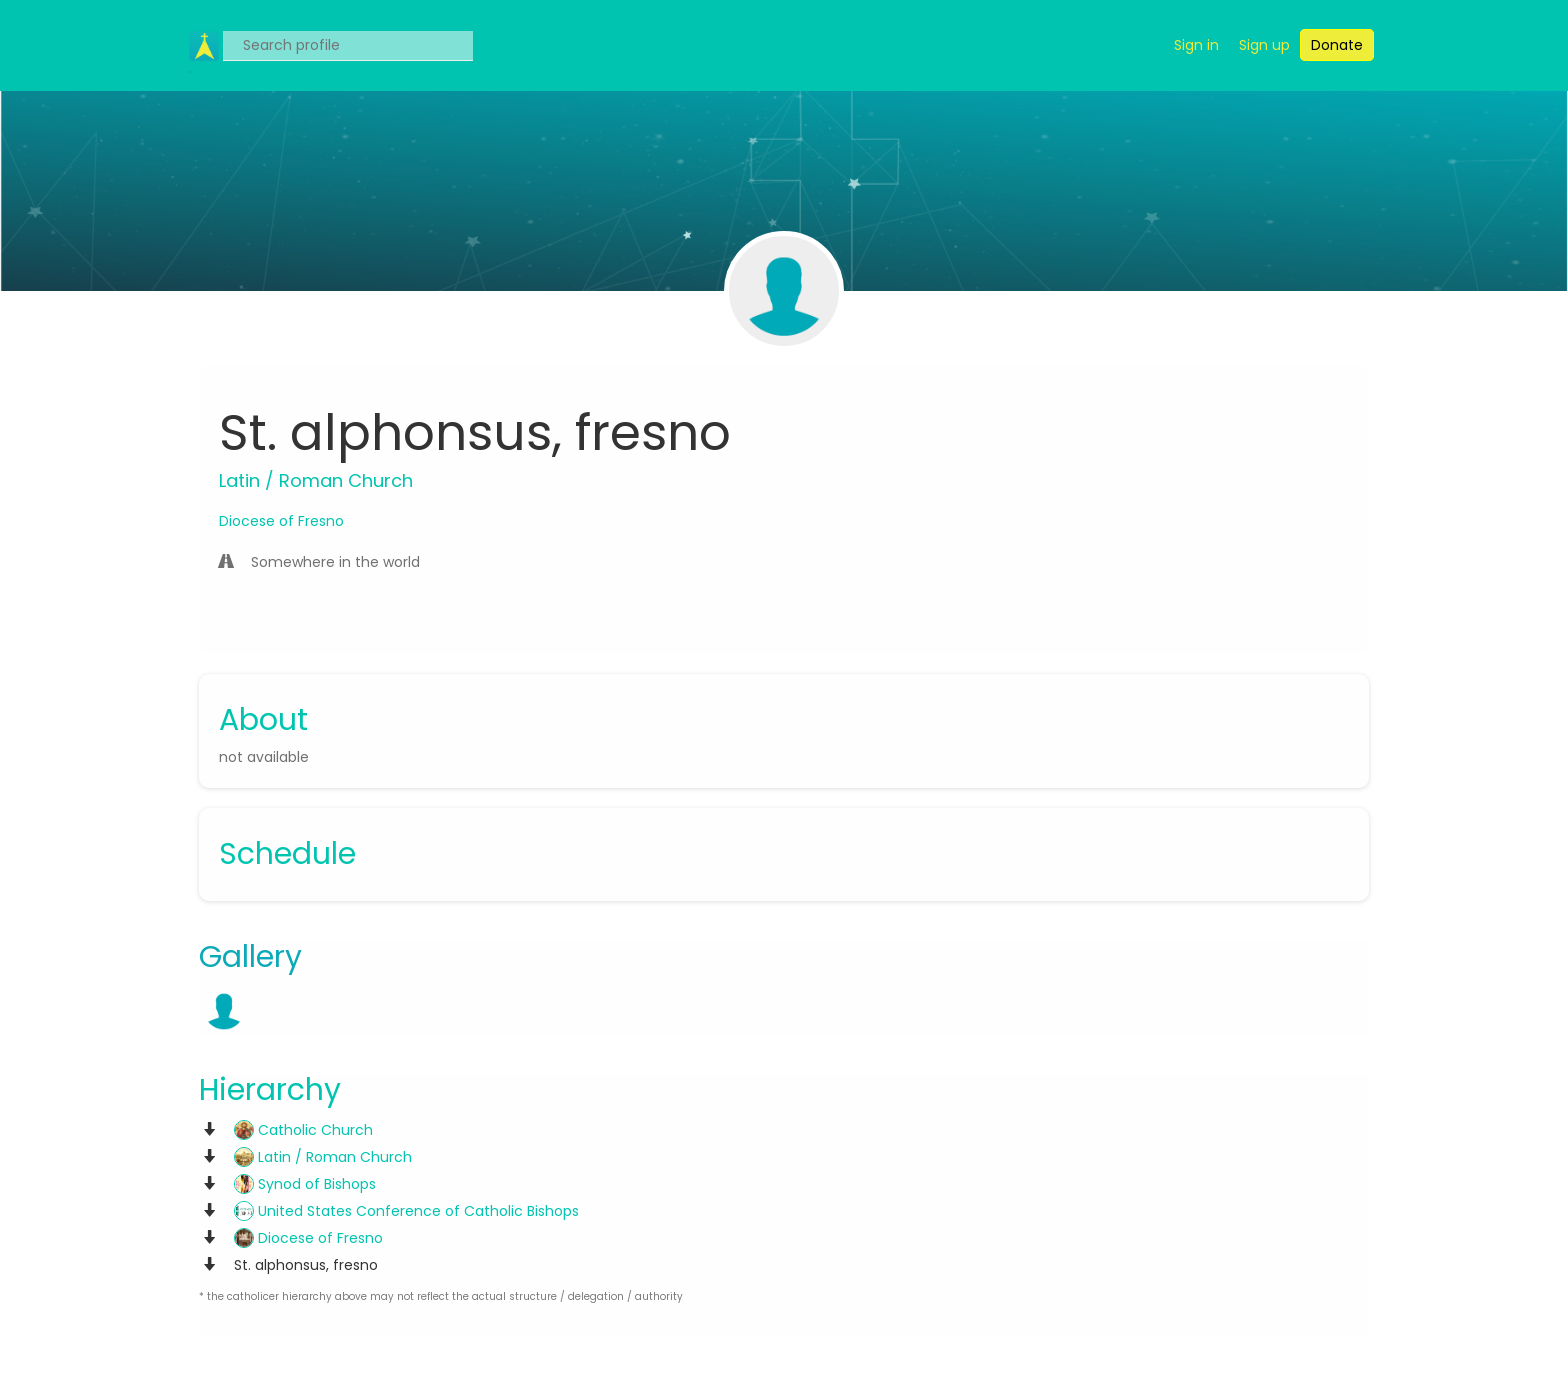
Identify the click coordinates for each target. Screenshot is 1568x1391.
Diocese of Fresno (281, 521)
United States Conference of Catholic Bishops (406, 1211)
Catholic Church (303, 1130)
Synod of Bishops (305, 1184)
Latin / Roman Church (323, 1157)
